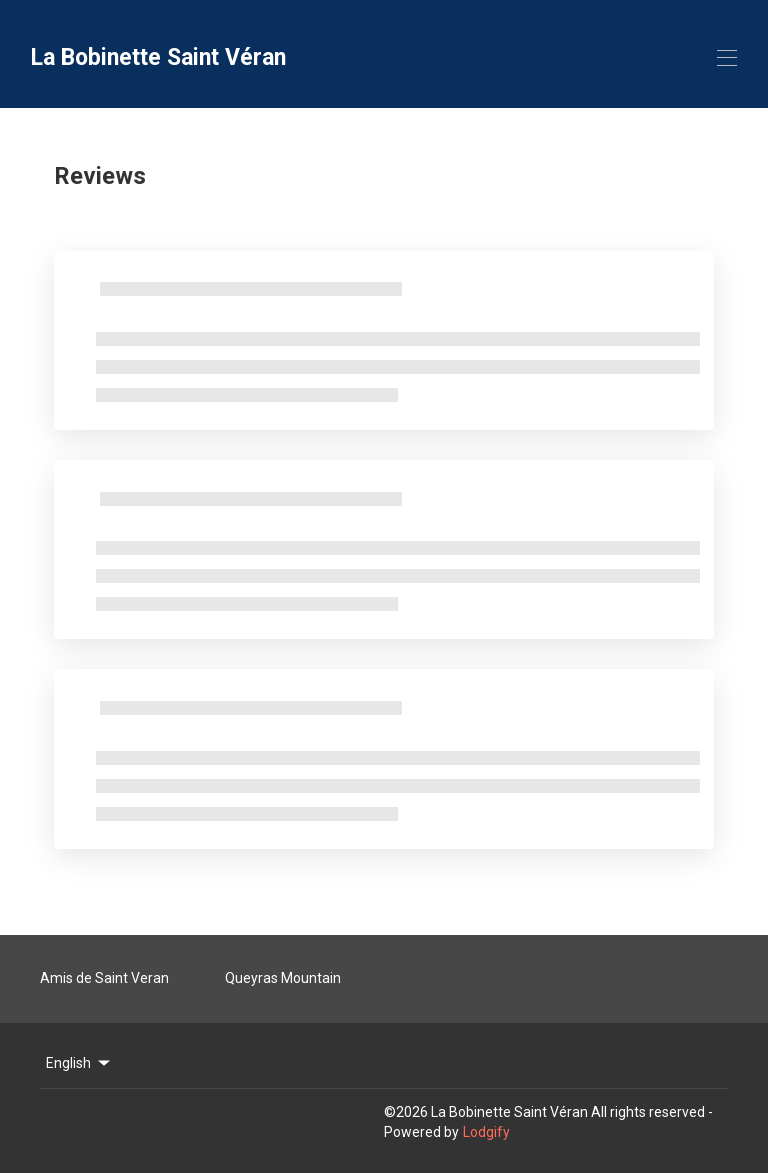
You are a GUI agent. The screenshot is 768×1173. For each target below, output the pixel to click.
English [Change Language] (79, 1063)
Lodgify (486, 1132)
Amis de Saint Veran (104, 978)
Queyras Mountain (283, 978)
